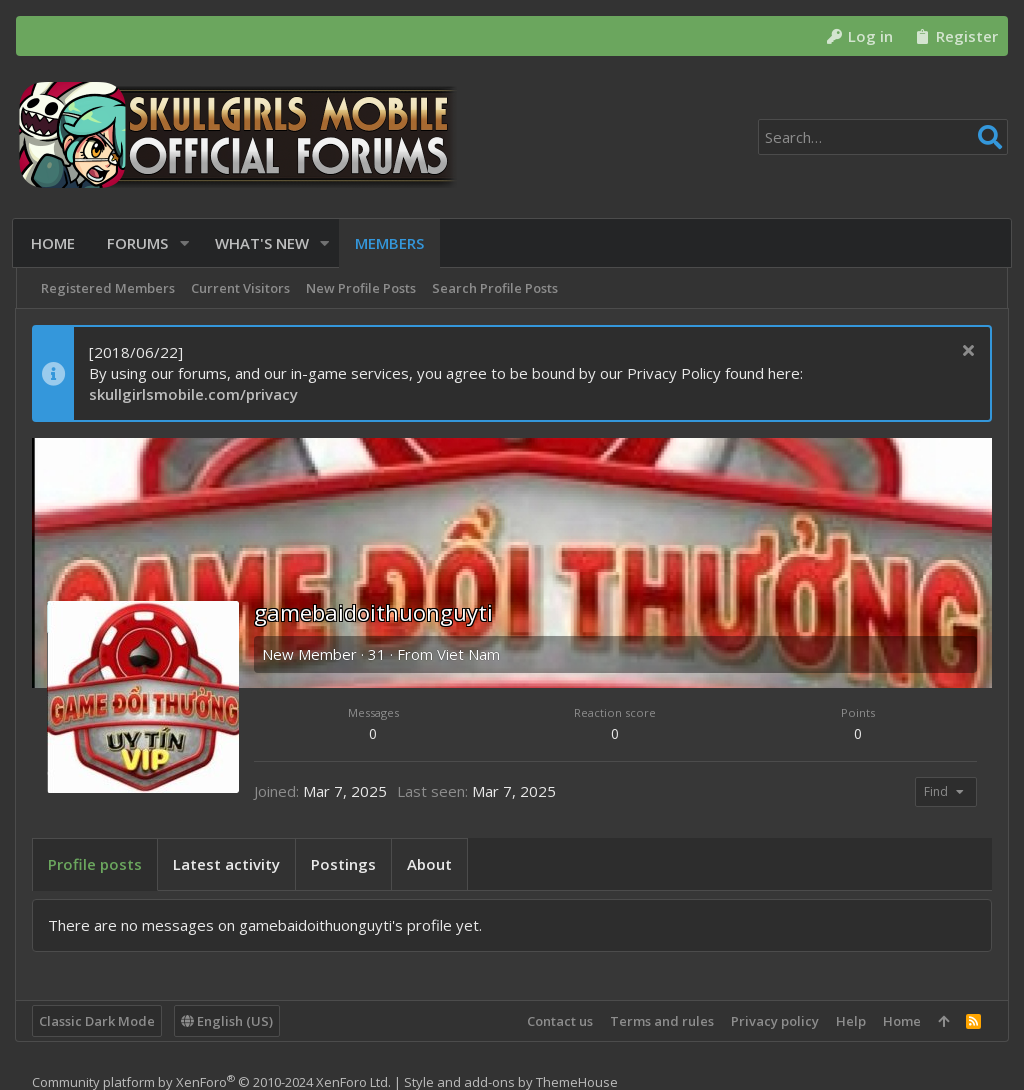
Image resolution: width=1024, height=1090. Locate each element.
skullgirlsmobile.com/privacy (194, 394)
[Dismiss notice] (965, 352)
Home (901, 1021)
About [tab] (430, 864)
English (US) (228, 1021)
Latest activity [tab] (227, 864)
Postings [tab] (344, 864)
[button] (186, 243)
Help (850, 1021)
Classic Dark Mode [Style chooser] (98, 1021)
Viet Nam (469, 654)
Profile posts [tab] (96, 864)
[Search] (883, 137)
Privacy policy (774, 1021)
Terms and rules (661, 1021)
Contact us (559, 1021)
